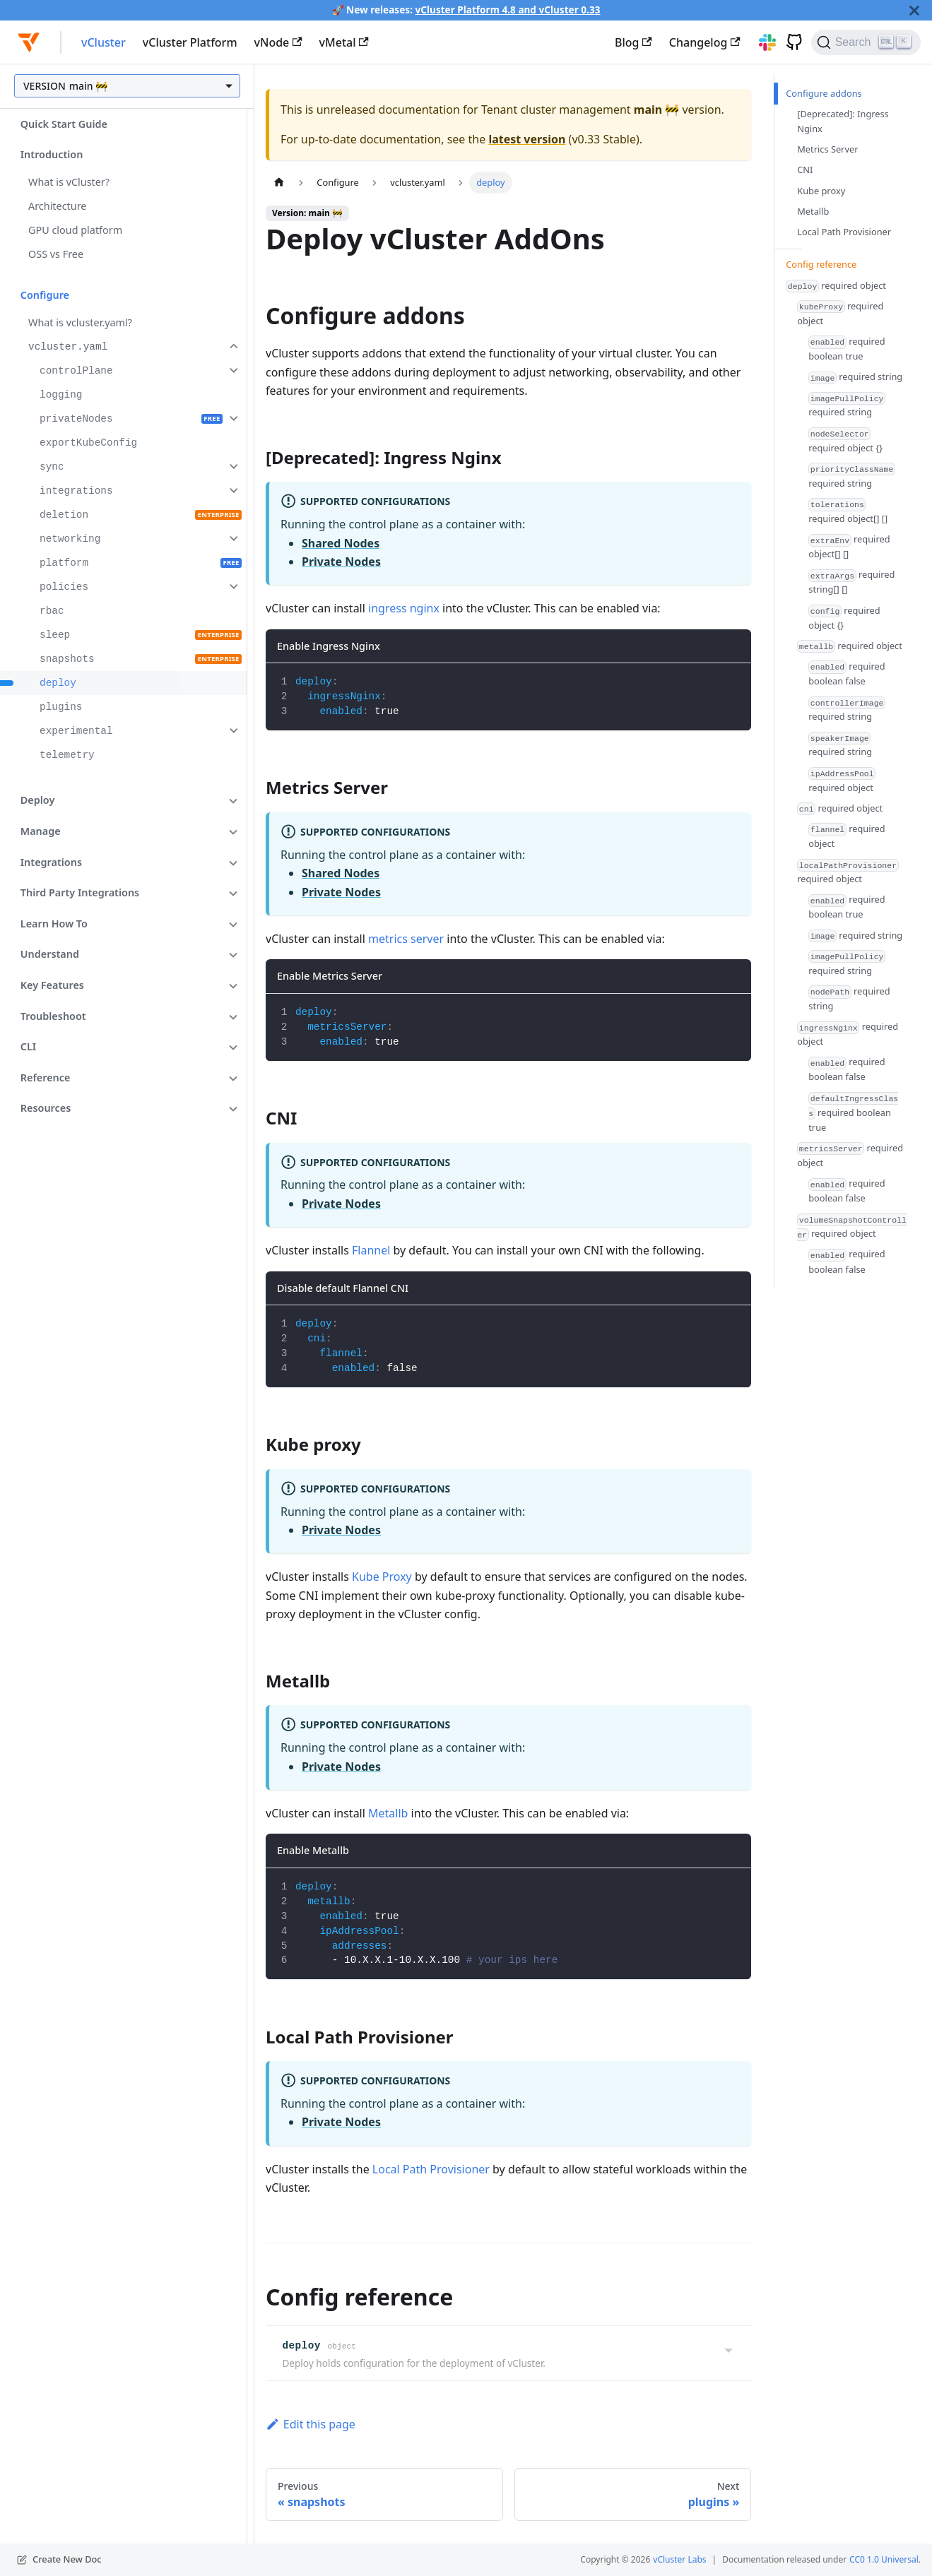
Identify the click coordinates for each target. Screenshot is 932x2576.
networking (70, 539)
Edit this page (310, 2424)
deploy (58, 683)
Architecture (57, 206)
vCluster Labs (679, 2559)
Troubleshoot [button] (53, 1016)
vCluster (103, 42)
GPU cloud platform (75, 230)
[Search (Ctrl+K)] (866, 42)
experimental (76, 731)
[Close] (914, 10)
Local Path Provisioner (431, 2169)
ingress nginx (404, 608)
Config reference (821, 264)
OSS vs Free (55, 254)
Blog (633, 42)
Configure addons (824, 93)
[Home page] (279, 183)
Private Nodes (341, 561)
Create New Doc (67, 2559)
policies (64, 587)
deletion (64, 515)
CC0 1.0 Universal (884, 2559)
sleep (55, 635)
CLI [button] (28, 1046)
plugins (61, 707)
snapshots (67, 659)
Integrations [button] (51, 862)
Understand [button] (49, 954)
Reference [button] (45, 1077)
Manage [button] (40, 831)
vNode (278, 42)
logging (61, 394)
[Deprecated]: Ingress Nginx (843, 121)
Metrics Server (827, 149)
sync (52, 467)
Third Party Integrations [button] (79, 892)
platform (64, 563)
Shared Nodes (340, 543)
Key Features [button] (52, 985)
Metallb (388, 1813)
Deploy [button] (37, 800)
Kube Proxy (382, 1576)
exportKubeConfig (88, 443)
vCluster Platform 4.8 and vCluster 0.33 (508, 9)
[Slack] (762, 42)
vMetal (344, 42)
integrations (76, 491)
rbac (52, 611)
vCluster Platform (190, 42)
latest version (526, 139)
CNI (805, 169)
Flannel (371, 1250)
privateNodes (76, 419)
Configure (44, 295)
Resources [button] (45, 1108)
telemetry (67, 755)
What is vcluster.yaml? (80, 322)
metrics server (406, 938)
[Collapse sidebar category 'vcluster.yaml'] (231, 346)
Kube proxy (821, 190)
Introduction (51, 154)
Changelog (705, 42)
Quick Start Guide (63, 124)
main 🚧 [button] (88, 86)
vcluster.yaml (67, 346)
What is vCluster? (69, 182)
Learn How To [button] (54, 923)
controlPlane (76, 370)
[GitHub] (789, 42)
